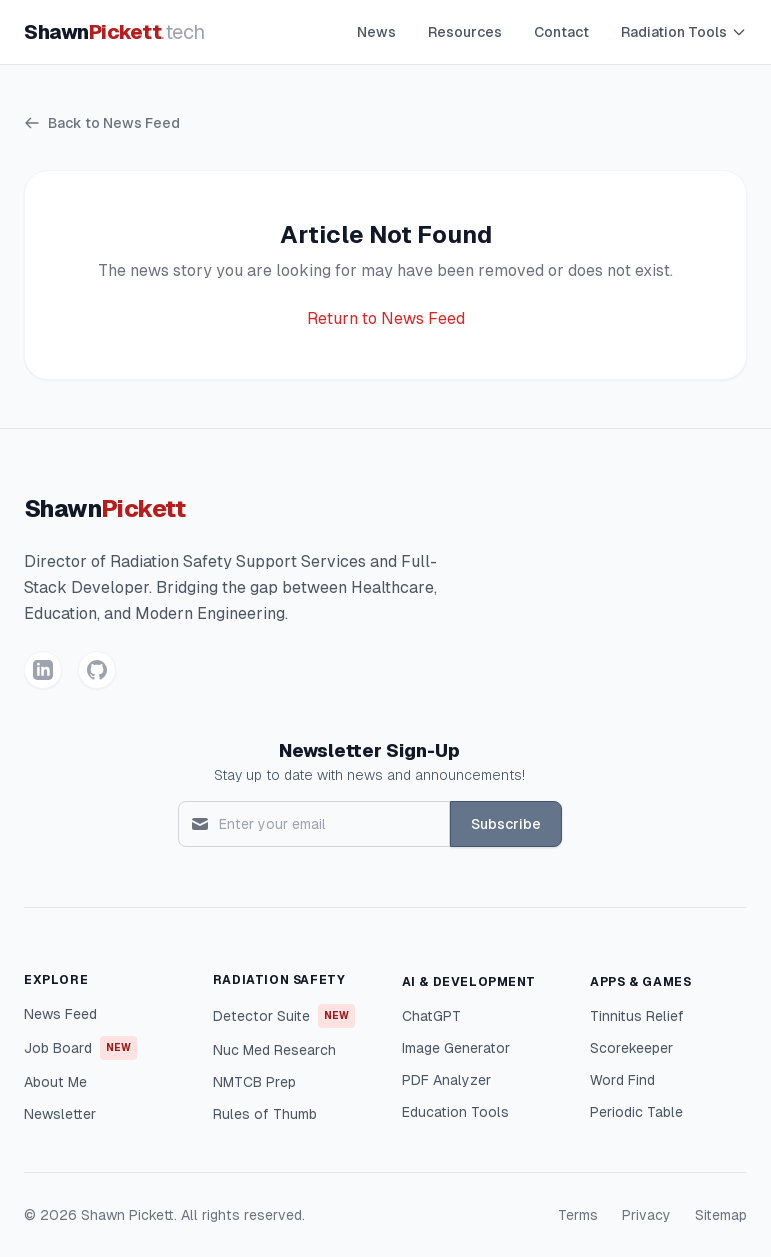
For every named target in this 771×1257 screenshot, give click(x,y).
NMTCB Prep (254, 1082)
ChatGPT (431, 1016)
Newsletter (60, 1114)
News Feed (60, 1014)
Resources (465, 32)
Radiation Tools (684, 32)
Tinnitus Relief (637, 1016)
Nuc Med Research (274, 1050)
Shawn (114, 32)
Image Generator (456, 1048)
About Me (55, 1082)
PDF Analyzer (446, 1080)
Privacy (646, 1215)
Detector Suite (284, 1016)
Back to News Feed (102, 123)
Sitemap (721, 1215)
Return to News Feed (386, 318)
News (376, 32)
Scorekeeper (631, 1048)
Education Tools (455, 1112)
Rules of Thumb (265, 1114)
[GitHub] (97, 670)
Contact (561, 32)
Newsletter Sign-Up (369, 750)
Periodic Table (636, 1112)
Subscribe (506, 824)
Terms (578, 1215)
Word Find (622, 1080)
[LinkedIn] (43, 670)
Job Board (80, 1048)
